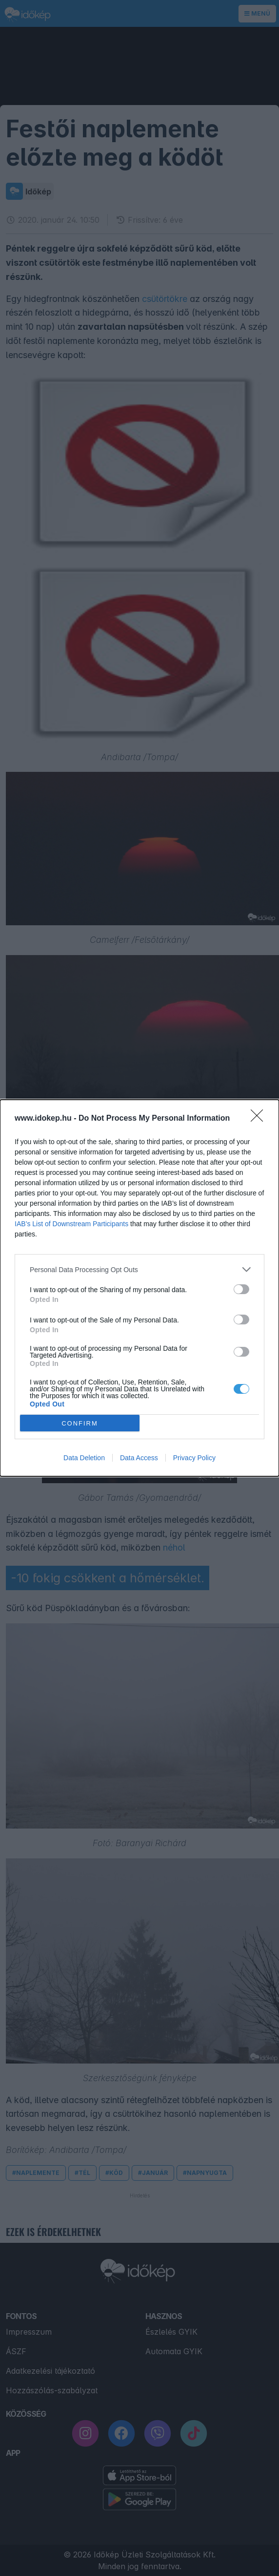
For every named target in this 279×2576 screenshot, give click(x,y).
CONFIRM (79, 1423)
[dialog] (139, 1288)
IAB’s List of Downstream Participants (71, 1224)
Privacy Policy (194, 1458)
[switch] (241, 1289)
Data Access (139, 1458)
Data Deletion (84, 1458)
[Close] (260, 1118)
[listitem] (139, 1269)
